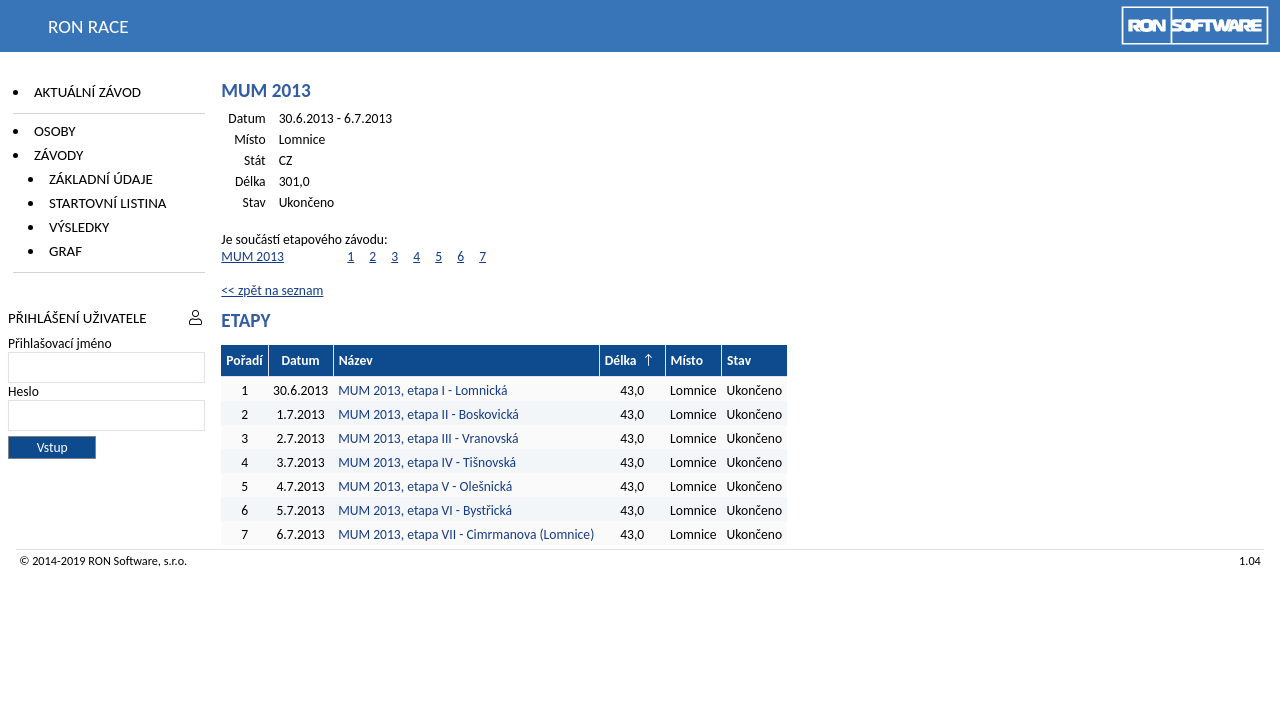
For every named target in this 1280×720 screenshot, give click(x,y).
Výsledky (79, 227)
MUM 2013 (252, 256)
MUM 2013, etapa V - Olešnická (425, 486)
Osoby (55, 131)
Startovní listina (108, 203)
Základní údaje (101, 179)
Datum (300, 360)
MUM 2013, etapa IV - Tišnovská (427, 462)
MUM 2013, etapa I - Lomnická (422, 390)
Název (356, 360)
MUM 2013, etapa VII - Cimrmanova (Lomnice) (466, 534)
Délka (621, 360)
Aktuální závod (87, 92)
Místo (687, 360)
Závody (58, 155)
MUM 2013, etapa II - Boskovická (428, 414)
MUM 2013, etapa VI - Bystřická (425, 510)
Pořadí (244, 360)
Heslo (23, 391)
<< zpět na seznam (272, 290)
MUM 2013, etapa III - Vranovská (428, 438)
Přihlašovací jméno (60, 343)
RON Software (123, 560)
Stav (739, 360)
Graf (65, 251)
